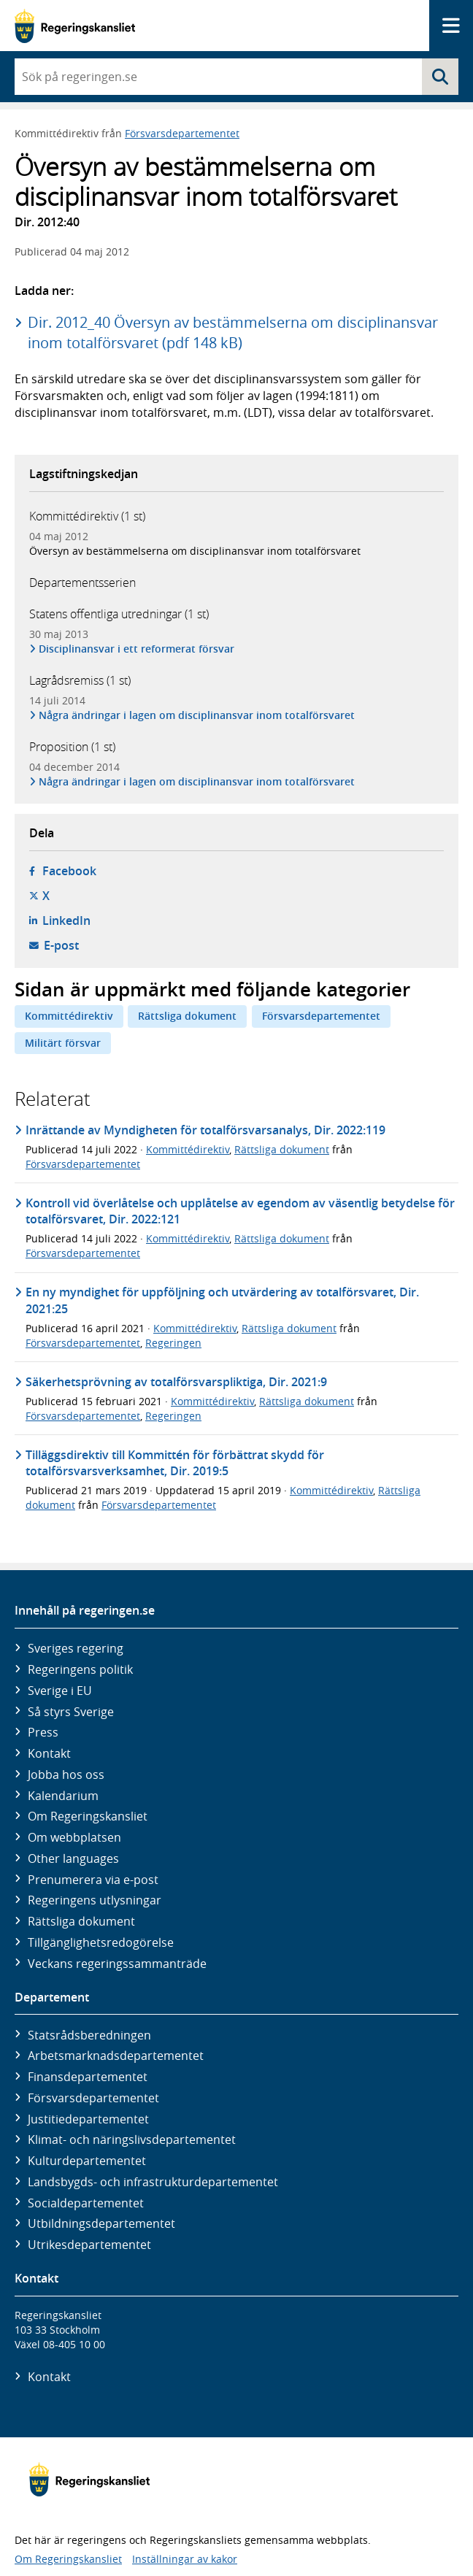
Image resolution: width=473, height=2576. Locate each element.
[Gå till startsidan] (74, 26)
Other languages (73, 1858)
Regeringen (173, 1343)
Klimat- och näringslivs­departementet (132, 2139)
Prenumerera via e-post (93, 1880)
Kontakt (49, 1753)
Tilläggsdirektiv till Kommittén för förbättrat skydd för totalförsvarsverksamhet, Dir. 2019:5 (175, 1463)
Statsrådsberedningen (89, 2035)
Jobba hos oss (66, 1774)
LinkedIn (66, 920)
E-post (61, 945)
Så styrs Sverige (71, 1712)
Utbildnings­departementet (101, 2223)
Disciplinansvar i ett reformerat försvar (136, 648)
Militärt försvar (63, 1043)
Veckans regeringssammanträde (117, 1964)
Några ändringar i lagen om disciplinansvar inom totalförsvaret (197, 715)
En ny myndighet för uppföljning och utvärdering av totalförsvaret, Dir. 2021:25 (222, 1300)
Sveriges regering (75, 1648)
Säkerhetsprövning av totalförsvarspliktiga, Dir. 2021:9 (176, 1382)
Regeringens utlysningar (94, 1900)
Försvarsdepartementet (182, 133)
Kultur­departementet (87, 2161)
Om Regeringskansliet (87, 1816)
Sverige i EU (60, 1691)
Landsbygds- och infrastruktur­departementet (153, 2182)
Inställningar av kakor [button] (184, 2559)
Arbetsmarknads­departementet (116, 2056)
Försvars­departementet (93, 2098)
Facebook (69, 871)
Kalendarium (63, 1796)
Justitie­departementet (88, 2119)
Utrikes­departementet (89, 2245)
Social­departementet (86, 2203)
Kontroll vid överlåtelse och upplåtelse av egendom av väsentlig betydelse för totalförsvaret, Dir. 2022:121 (240, 1211)
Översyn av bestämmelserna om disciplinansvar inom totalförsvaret (195, 551)
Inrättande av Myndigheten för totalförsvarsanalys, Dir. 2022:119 (205, 1130)
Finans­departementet (87, 2077)
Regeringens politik (80, 1669)
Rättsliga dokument (187, 1016)
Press (43, 1732)
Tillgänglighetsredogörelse (101, 1942)
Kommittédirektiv (69, 1016)
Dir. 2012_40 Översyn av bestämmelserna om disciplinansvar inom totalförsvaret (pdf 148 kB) (233, 332)
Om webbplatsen (74, 1837)
